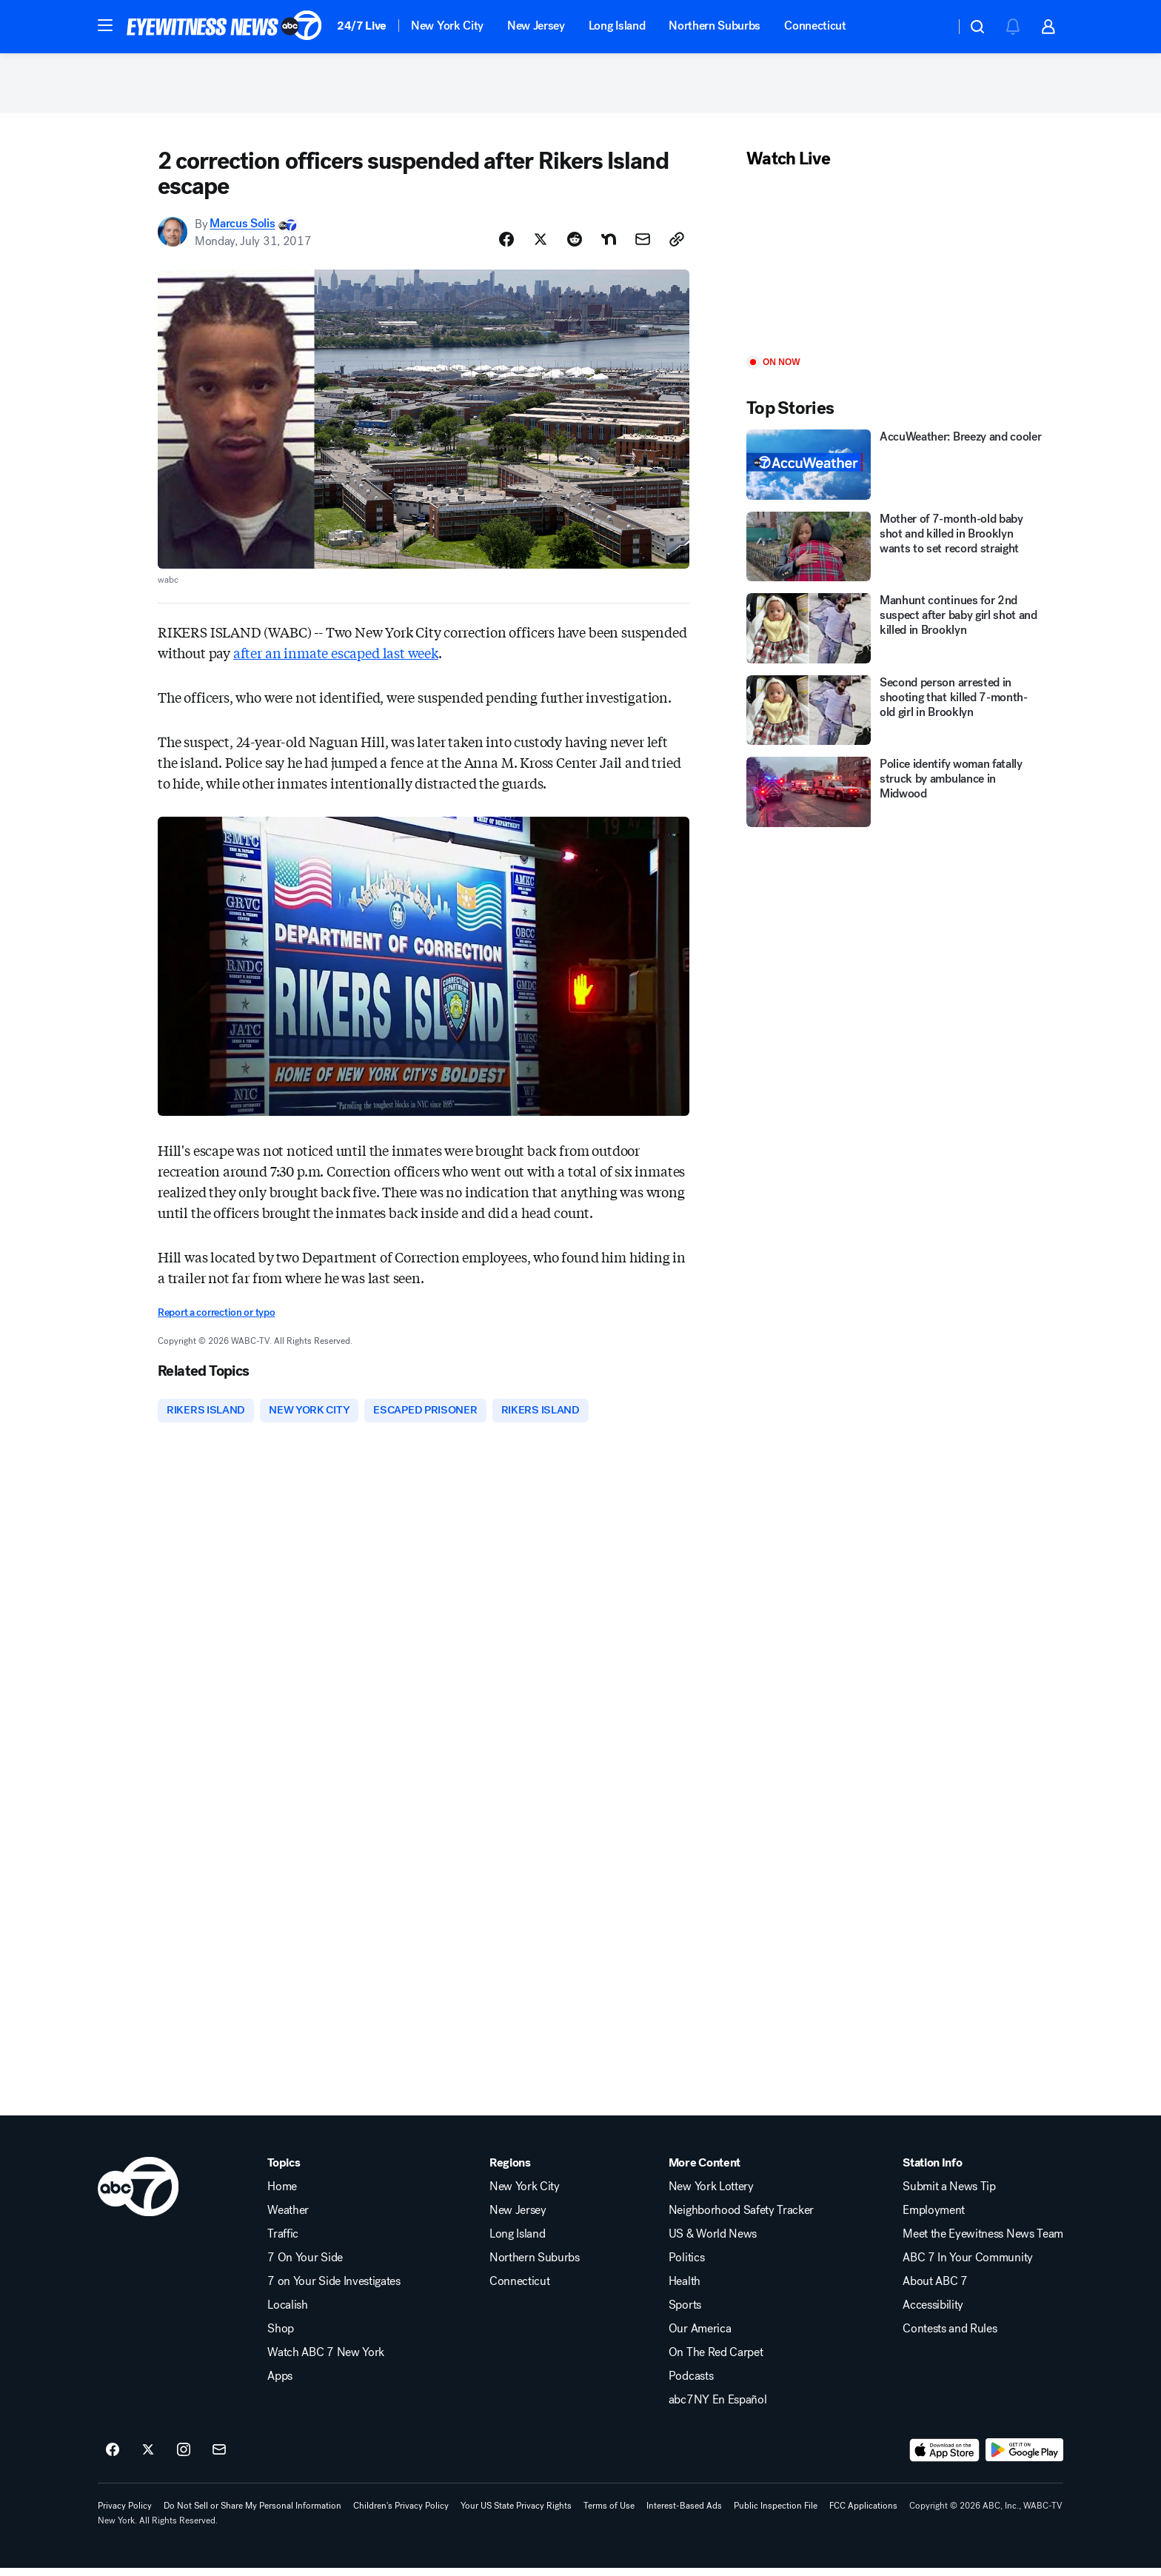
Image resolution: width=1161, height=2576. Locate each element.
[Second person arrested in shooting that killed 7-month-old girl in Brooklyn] (894, 717)
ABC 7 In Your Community (968, 2266)
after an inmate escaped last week (335, 659)
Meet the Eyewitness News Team (983, 2242)
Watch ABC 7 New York (325, 2360)
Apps (279, 2384)
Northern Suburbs (714, 25)
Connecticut (815, 25)
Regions (510, 2171)
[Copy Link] (676, 245)
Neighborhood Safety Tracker (741, 2218)
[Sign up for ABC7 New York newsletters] (219, 2458)
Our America (700, 2337)
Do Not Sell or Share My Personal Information (252, 2513)
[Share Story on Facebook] (506, 245)
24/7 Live (362, 25)
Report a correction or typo (216, 1319)
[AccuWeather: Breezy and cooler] (894, 471)
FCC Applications (863, 2513)
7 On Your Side (305, 2266)
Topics (283, 2171)
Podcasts (691, 2384)
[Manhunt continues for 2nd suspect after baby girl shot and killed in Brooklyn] (894, 635)
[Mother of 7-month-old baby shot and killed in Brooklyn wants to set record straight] (894, 553)
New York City (447, 25)
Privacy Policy (125, 2513)
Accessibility (933, 2313)
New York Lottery (711, 2195)
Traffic (282, 2242)
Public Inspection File (775, 2513)
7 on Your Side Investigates (333, 2289)
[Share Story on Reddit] (574, 245)
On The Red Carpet (716, 2360)
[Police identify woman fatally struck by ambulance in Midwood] (894, 798)
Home (282, 2195)
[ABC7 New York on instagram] (183, 2458)
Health (684, 2289)
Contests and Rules (950, 2337)
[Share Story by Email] (642, 245)
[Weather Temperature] (932, 26)
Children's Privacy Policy (401, 2513)
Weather (288, 2218)
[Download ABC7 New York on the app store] (944, 2458)
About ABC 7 (935, 2289)
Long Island (617, 25)
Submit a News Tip (949, 2195)
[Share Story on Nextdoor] (608, 245)
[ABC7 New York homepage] (224, 26)
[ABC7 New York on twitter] (148, 2458)
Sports (685, 2313)
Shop (280, 2337)
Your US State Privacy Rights (516, 2513)
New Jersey (536, 25)
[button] (105, 25)
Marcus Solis (242, 230)
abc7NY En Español (718, 2408)
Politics (686, 2266)
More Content (704, 2171)
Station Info (932, 2171)
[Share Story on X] (540, 245)
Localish (287, 2313)
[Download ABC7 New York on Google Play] (1024, 2458)
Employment (934, 2218)
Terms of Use (609, 2513)
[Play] (894, 270)
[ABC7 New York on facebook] (112, 2458)
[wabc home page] (138, 2194)
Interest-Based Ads (684, 2513)
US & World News (713, 2242)
